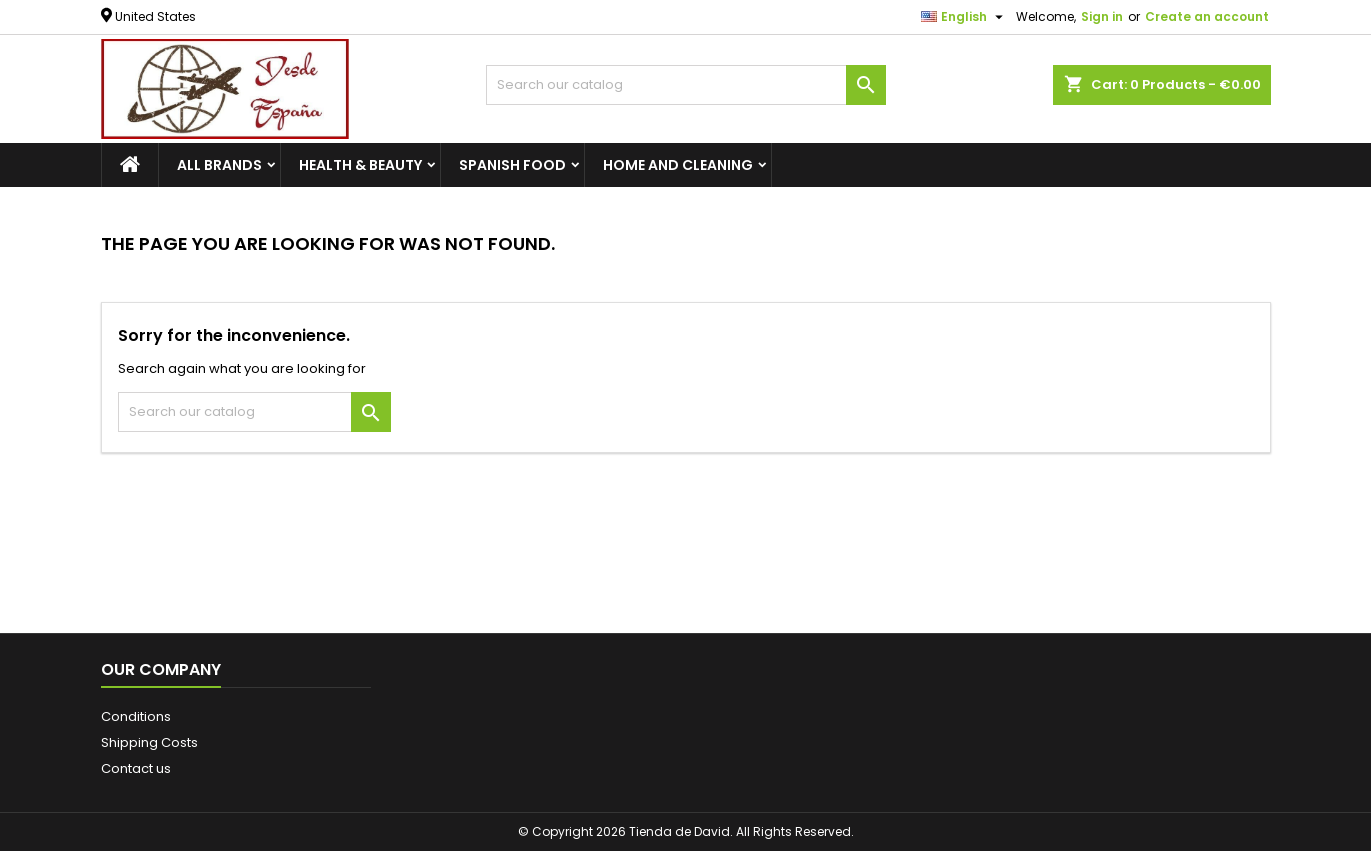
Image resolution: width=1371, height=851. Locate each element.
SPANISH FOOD (512, 165)
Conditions (136, 716)
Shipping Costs (149, 742)
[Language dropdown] (964, 17)
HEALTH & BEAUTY (360, 165)
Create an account (1207, 16)
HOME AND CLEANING (678, 165)
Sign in (1102, 16)
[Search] (686, 85)
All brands (219, 165)
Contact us (136, 768)
